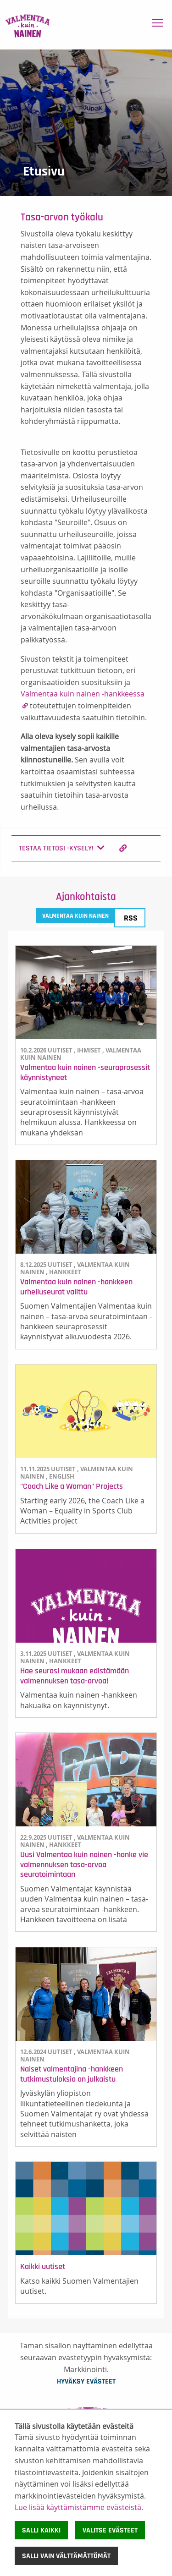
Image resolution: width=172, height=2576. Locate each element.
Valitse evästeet (110, 2530)
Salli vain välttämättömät (66, 2556)
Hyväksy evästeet (86, 2381)
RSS (131, 918)
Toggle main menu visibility (158, 21)
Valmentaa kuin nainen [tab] (75, 916)
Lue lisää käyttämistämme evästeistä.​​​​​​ (79, 2507)
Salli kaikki (41, 2530)
